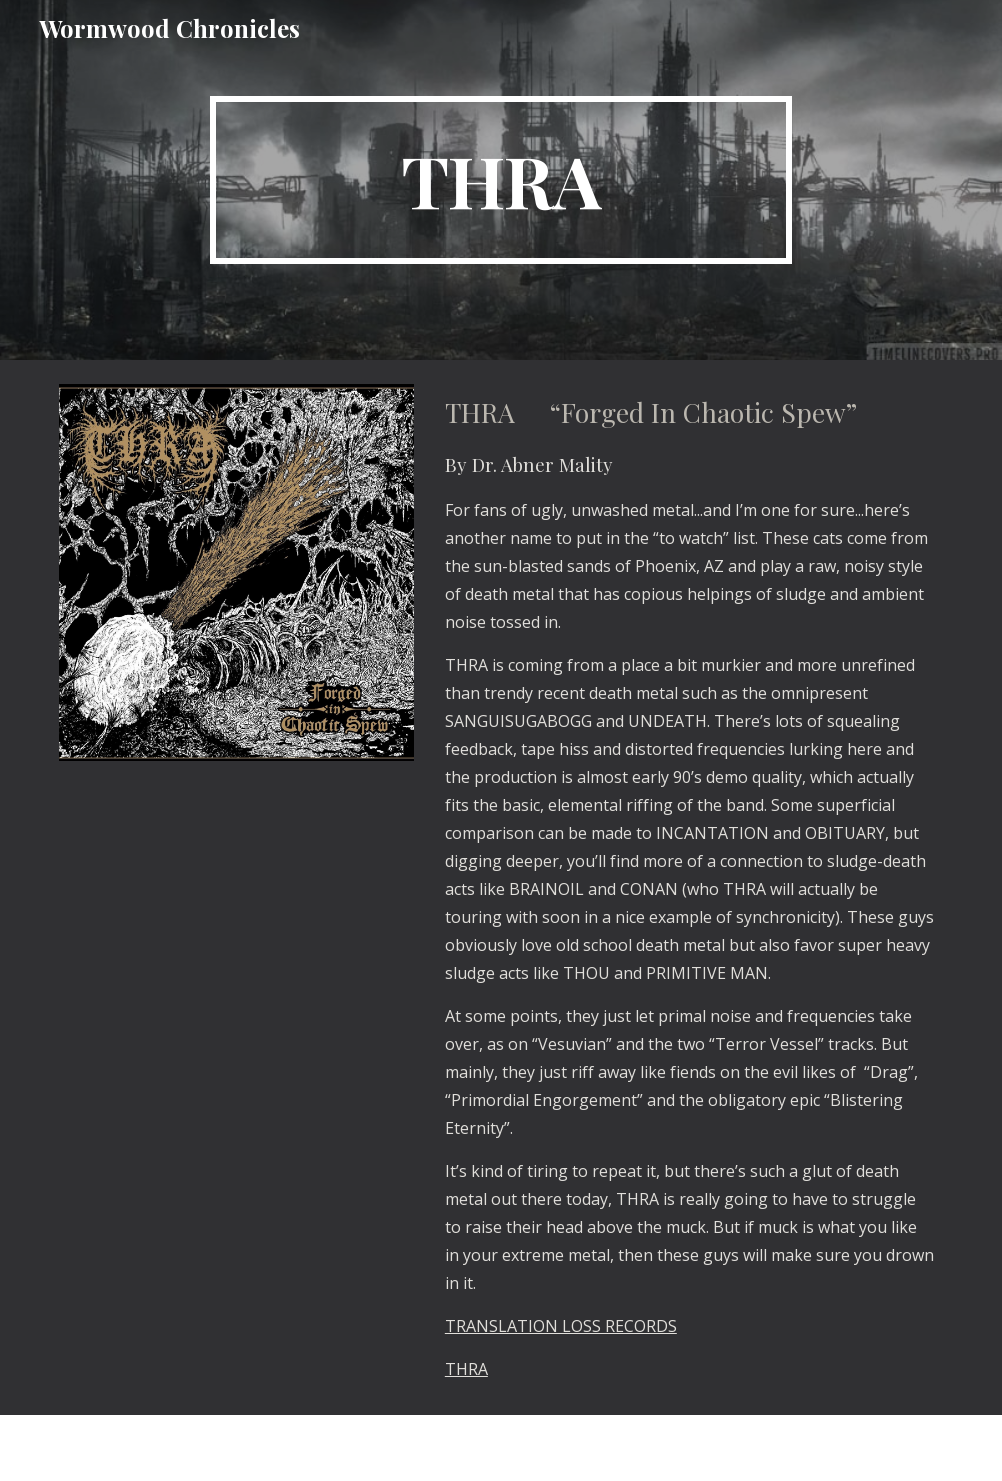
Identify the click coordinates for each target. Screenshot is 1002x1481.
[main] (500, 180)
